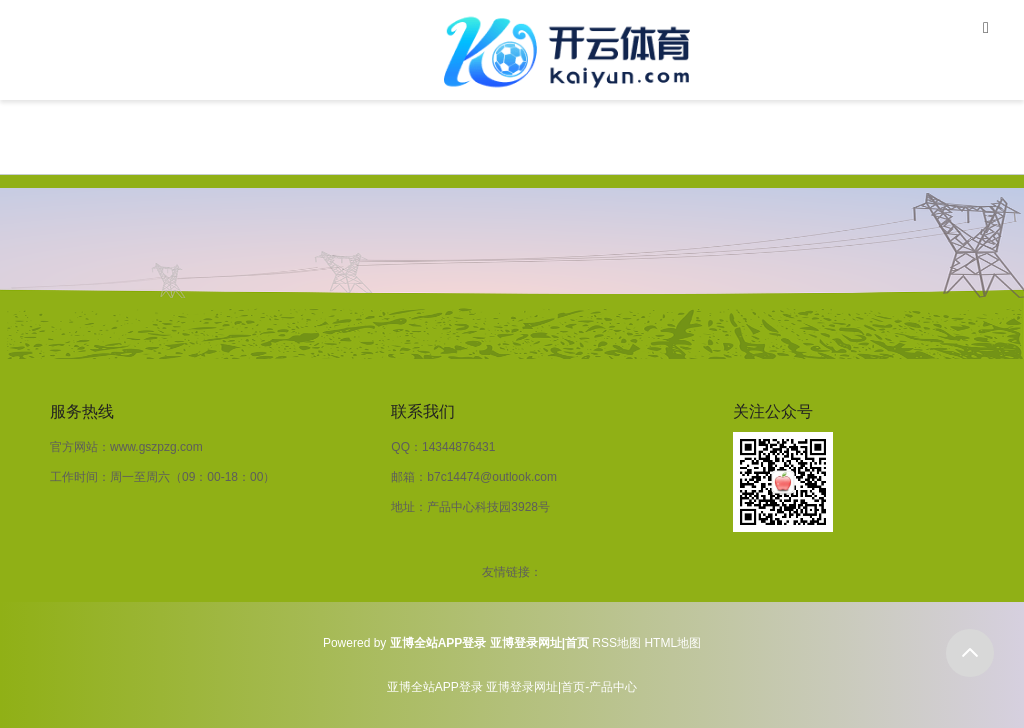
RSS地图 (616, 643)
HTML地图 (672, 643)
